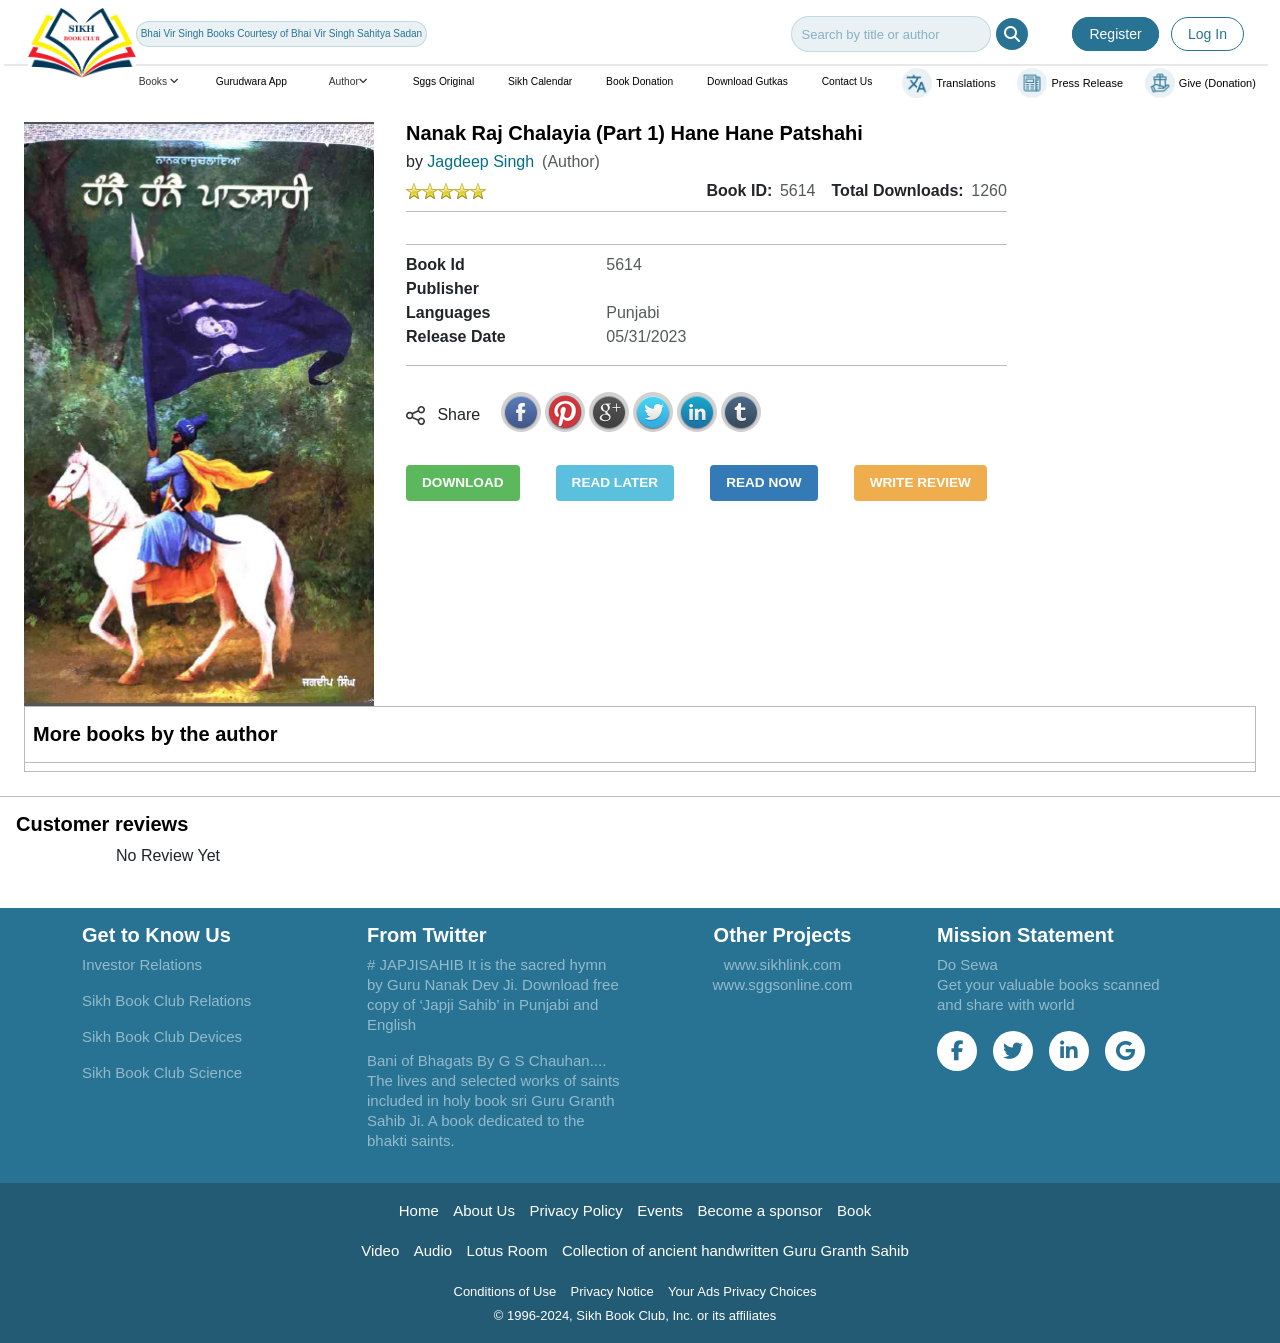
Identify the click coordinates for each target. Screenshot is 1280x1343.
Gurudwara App (251, 81)
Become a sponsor (760, 1210)
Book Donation (639, 81)
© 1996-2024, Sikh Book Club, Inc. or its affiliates (635, 1315)
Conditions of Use (505, 1291)
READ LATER (615, 482)
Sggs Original (443, 81)
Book (854, 1210)
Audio (433, 1250)
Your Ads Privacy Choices (742, 1291)
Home (419, 1210)
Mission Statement (1025, 935)
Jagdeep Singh (480, 161)
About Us (484, 1210)
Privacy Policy (575, 1210)
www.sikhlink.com (783, 964)
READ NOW (764, 482)
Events (660, 1210)
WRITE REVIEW (920, 482)
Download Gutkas (747, 81)
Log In (1207, 34)
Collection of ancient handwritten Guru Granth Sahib (735, 1250)
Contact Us (847, 81)
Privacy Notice (612, 1291)
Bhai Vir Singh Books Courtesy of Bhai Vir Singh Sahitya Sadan (281, 33)
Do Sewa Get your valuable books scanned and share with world (1048, 984)
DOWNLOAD (463, 482)
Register (1115, 34)
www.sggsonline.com (782, 984)
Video (380, 1250)
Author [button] (350, 81)
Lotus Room (507, 1250)
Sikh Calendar (540, 81)
